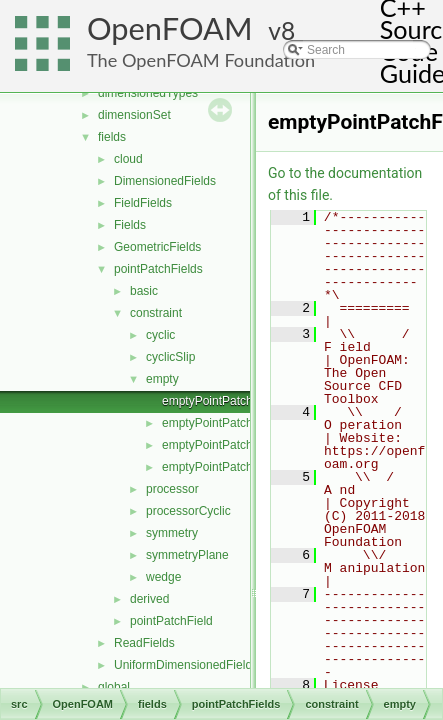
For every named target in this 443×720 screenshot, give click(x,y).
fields (112, 137)
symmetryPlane (187, 555)
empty (162, 379)
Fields (130, 225)
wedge (163, 577)
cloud (128, 159)
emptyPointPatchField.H (226, 423)
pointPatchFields (158, 269)
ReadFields (144, 643)
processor (172, 489)
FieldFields (143, 203)
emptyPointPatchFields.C (229, 445)
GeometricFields (157, 247)
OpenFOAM (170, 28)
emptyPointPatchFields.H (229, 467)
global (114, 687)
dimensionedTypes (148, 93)
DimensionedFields (165, 181)
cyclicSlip (170, 357)
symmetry (172, 533)
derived (149, 599)
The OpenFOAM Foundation (201, 60)
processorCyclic (188, 511)
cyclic (160, 335)
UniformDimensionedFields (186, 665)
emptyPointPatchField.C (226, 401)
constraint (156, 313)
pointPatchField (171, 621)
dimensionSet (134, 115)
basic (144, 291)
